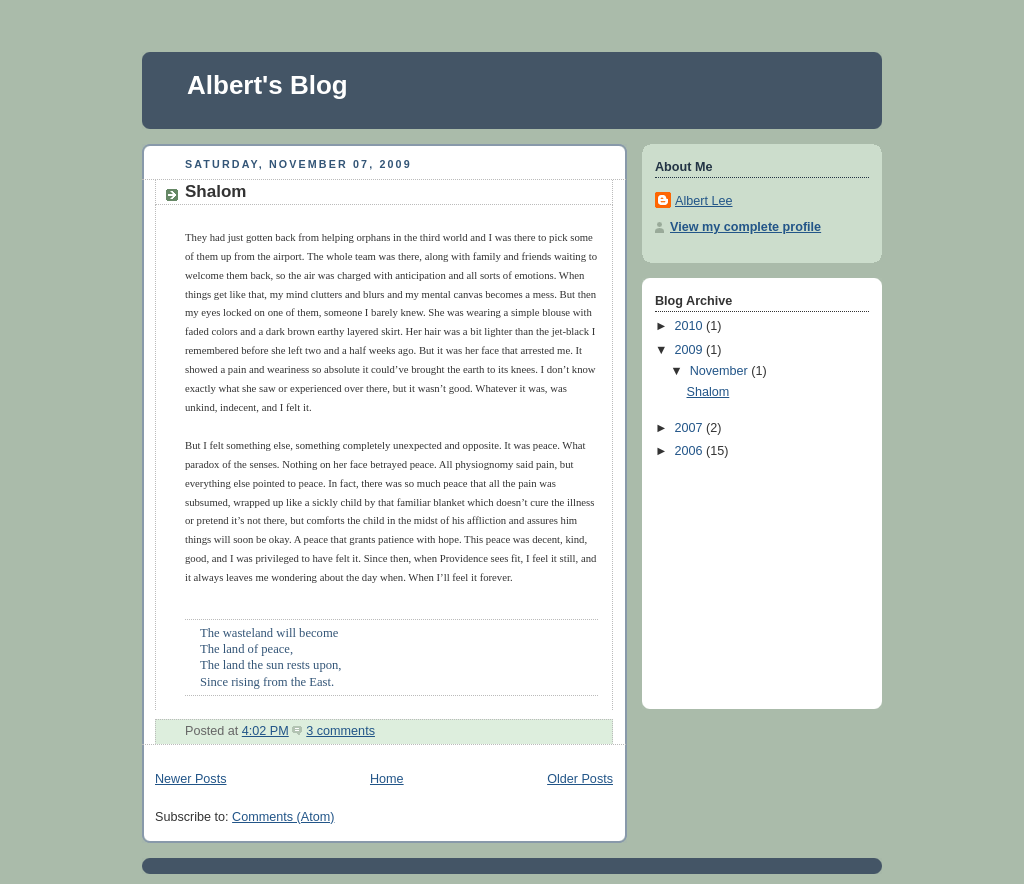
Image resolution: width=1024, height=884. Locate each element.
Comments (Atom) (283, 817)
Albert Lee (703, 201)
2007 (691, 428)
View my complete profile (745, 227)
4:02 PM (265, 731)
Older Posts (580, 779)
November (721, 371)
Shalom (215, 191)
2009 (691, 350)
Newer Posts (190, 779)
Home (387, 779)
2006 (691, 451)
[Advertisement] (755, 580)
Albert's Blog (267, 85)
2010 (691, 326)
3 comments (340, 731)
